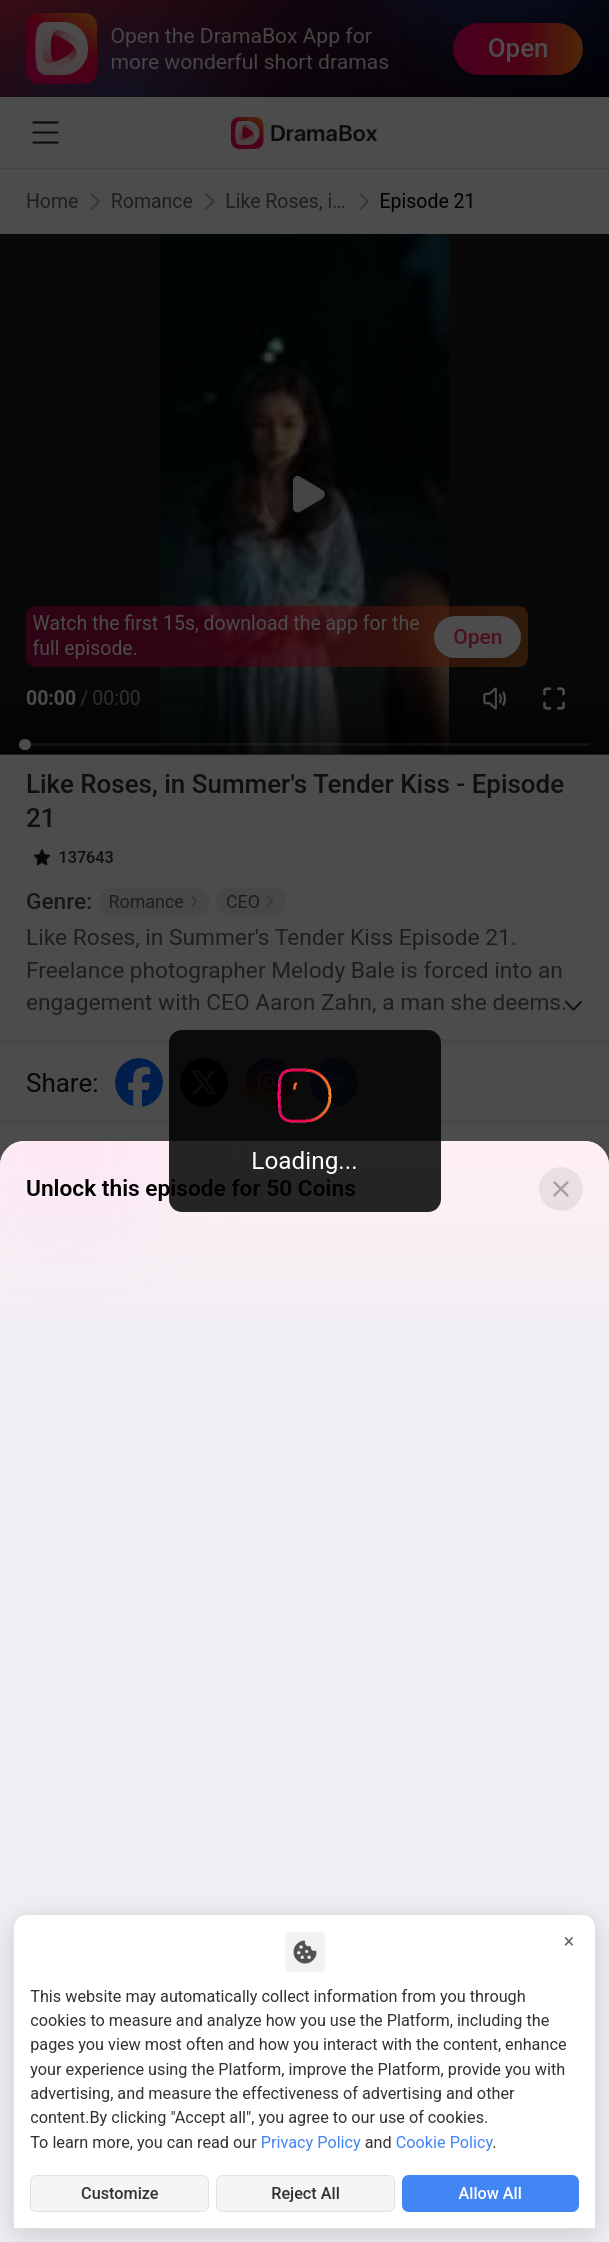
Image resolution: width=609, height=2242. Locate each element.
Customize (119, 2193)
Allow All (490, 2193)
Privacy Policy (311, 2142)
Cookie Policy (444, 2142)
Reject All (305, 2193)
